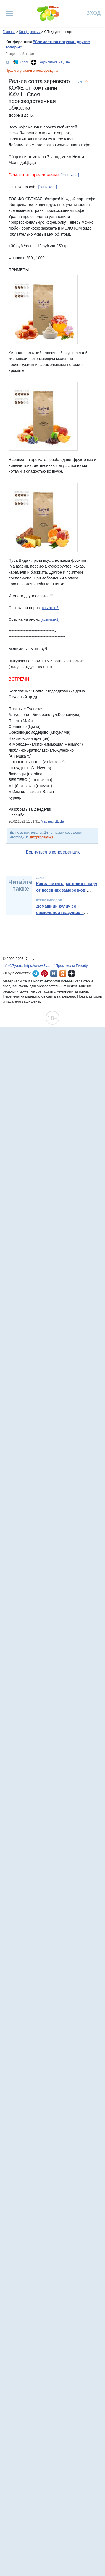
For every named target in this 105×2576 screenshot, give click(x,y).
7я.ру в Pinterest (44, 973)
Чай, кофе (26, 54)
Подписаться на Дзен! (55, 62)
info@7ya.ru (12, 966)
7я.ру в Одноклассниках (62, 973)
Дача (40, 877)
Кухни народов (49, 900)
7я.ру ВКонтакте (53, 973)
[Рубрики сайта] (9, 13)
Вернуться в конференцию (53, 852)
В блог (23, 62)
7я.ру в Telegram (35, 973)
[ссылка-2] (50, 608)
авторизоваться (42, 837)
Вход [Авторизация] (93, 12)
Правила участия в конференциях (32, 71)
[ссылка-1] (70, 175)
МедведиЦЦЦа (52, 821)
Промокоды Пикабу (72, 966)
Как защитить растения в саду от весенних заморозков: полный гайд (66, 890)
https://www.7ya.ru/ (39, 966)
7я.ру (71, 973)
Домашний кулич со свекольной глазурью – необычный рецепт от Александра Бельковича (61, 915)
